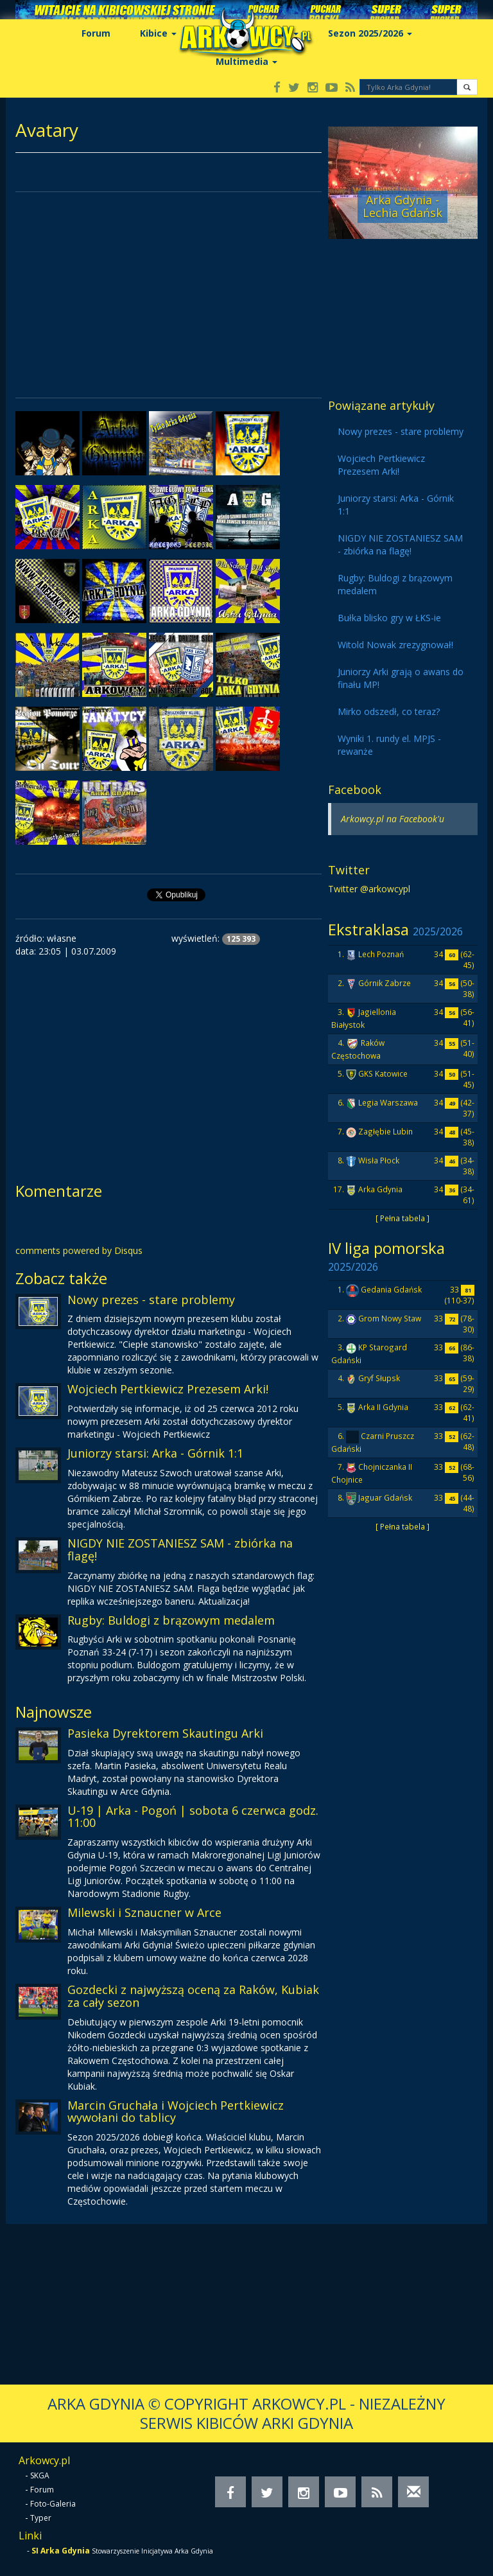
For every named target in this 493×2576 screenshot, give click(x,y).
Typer (40, 2517)
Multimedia (246, 61)
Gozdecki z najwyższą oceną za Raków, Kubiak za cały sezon (193, 1996)
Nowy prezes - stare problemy (151, 1299)
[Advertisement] (168, 295)
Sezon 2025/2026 (370, 33)
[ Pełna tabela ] (402, 1218)
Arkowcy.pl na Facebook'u (392, 819)
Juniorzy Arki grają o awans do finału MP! (400, 678)
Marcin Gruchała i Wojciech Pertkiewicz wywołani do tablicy (175, 2111)
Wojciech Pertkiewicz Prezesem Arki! (167, 1389)
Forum (96, 33)
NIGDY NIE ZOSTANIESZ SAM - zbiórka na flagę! (180, 1549)
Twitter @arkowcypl (369, 889)
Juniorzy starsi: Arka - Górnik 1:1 (155, 1453)
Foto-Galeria (53, 2503)
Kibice (158, 33)
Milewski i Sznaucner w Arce (144, 1912)
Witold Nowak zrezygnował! (395, 645)
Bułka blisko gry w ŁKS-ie (389, 618)
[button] (467, 87)
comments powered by (79, 1250)
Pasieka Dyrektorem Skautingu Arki (165, 1733)
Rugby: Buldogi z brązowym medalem (171, 1620)
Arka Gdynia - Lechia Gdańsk (402, 206)
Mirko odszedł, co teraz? (389, 711)
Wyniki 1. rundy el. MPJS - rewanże (389, 744)
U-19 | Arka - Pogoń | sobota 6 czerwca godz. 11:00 (192, 1817)
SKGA (39, 2475)
